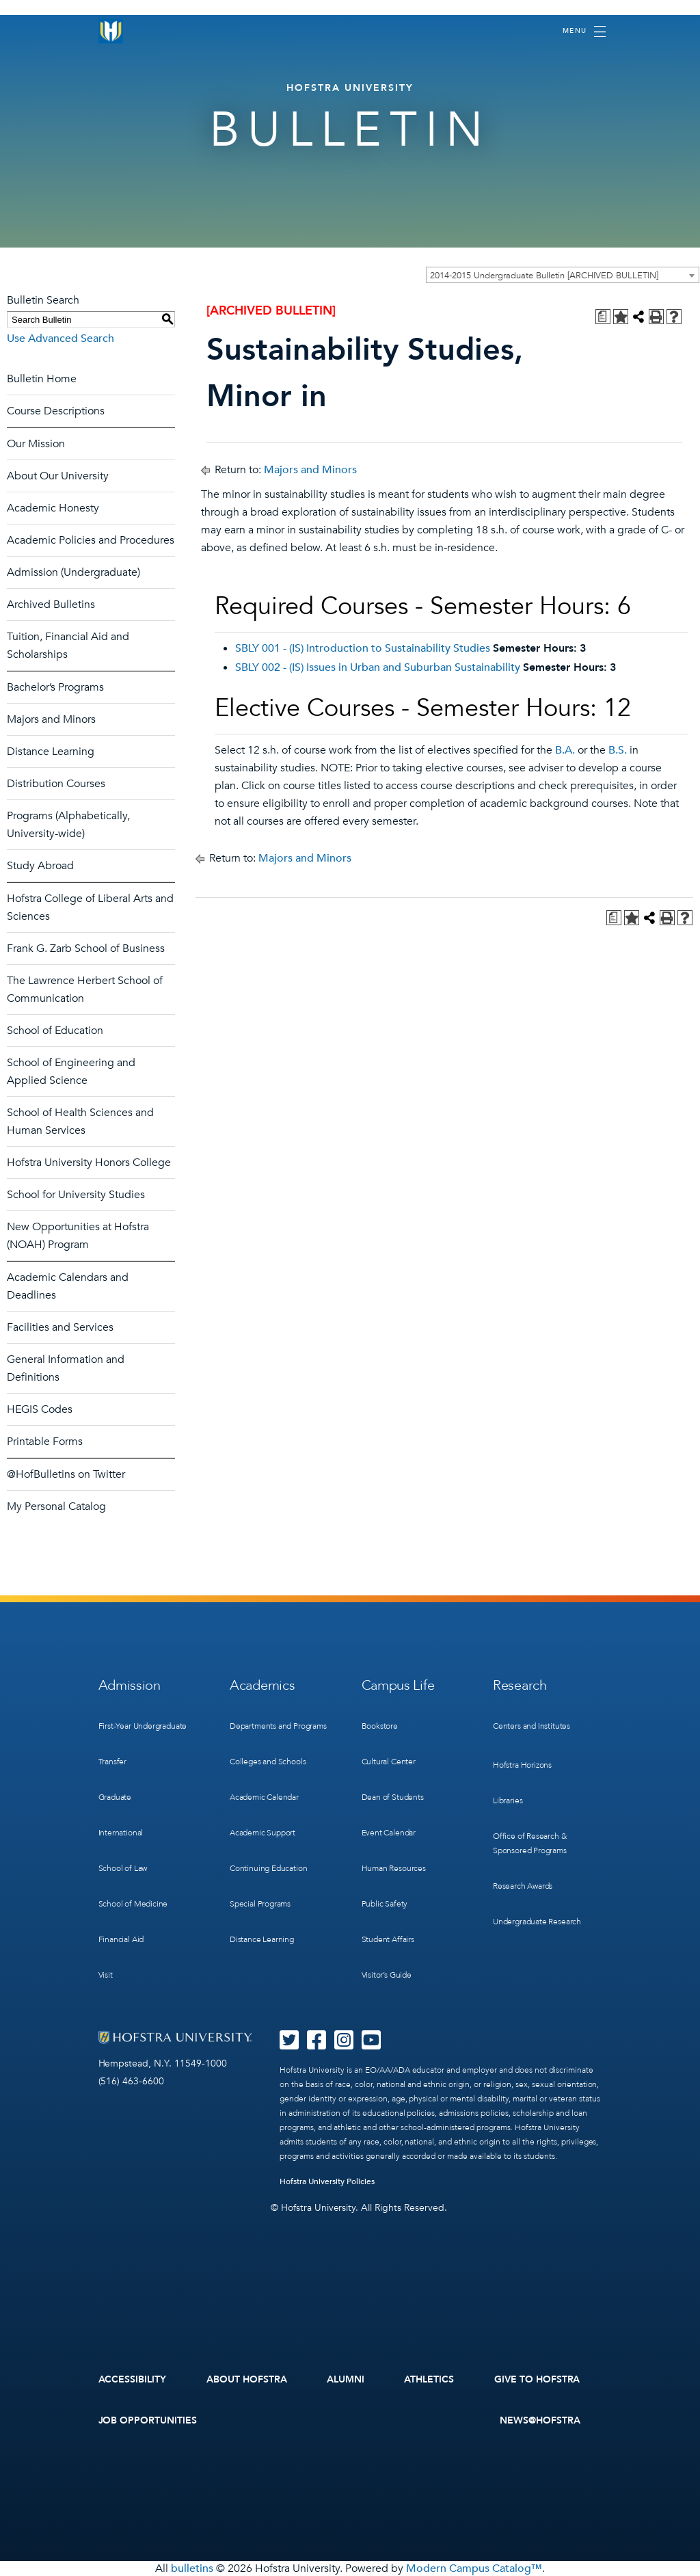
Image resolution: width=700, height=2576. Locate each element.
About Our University (58, 475)
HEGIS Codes (39, 1409)
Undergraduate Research (537, 1921)
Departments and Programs (278, 1726)
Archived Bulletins (51, 604)
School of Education (55, 1030)
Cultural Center (389, 1761)
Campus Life (398, 1685)
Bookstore (380, 1726)
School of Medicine (133, 1903)
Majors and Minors (51, 719)
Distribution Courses (56, 783)
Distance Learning (50, 751)
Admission (129, 1685)
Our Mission (36, 443)
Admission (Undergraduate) (73, 572)
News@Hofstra (540, 2420)
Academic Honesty (53, 508)
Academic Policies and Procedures (90, 540)
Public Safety (385, 1903)
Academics (262, 1685)
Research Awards (522, 1886)
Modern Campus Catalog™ (474, 2568)
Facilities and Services (60, 1327)
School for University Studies (76, 1194)
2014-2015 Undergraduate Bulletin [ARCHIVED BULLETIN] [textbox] (544, 275)
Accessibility (132, 2379)
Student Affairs (388, 1939)
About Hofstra (246, 2379)
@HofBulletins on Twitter (66, 1474)
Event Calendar (389, 1832)
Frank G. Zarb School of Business (86, 948)
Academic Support (262, 1832)
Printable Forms (45, 1441)
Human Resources (394, 1868)
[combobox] (562, 275)
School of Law (123, 1868)
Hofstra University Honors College (89, 1162)
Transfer (112, 1761)
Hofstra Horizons (522, 1765)
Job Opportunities (148, 2420)
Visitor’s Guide (387, 1974)
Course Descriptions (56, 411)
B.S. (617, 750)
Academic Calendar (264, 1797)
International (121, 1832)
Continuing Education (268, 1868)
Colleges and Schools (268, 1761)
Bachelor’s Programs (55, 687)
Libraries (507, 1800)
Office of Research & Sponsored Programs (530, 1843)
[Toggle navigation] (584, 31)
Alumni (345, 2379)
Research (520, 1685)
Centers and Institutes (531, 1726)
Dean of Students (393, 1797)
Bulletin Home (42, 378)
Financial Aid (121, 1939)
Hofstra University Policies (327, 2181)
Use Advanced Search (60, 338)
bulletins (192, 2568)
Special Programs (260, 1903)
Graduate (115, 1797)
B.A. (565, 750)
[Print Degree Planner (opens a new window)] (602, 316)
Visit (105, 1974)
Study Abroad (40, 865)
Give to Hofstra (537, 2379)
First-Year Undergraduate (142, 1726)
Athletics (429, 2379)
